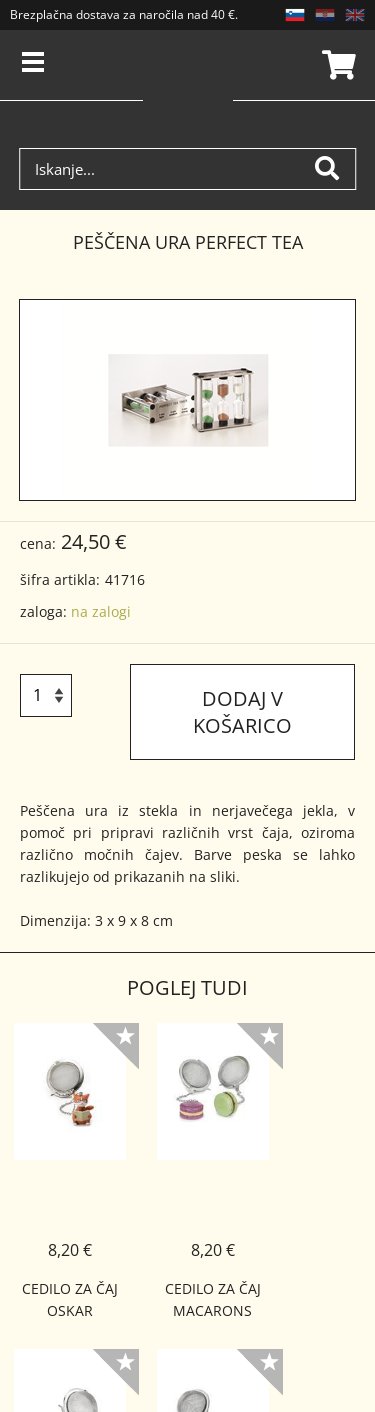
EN (355, 15)
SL (295, 15)
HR (325, 15)
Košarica (336, 65)
